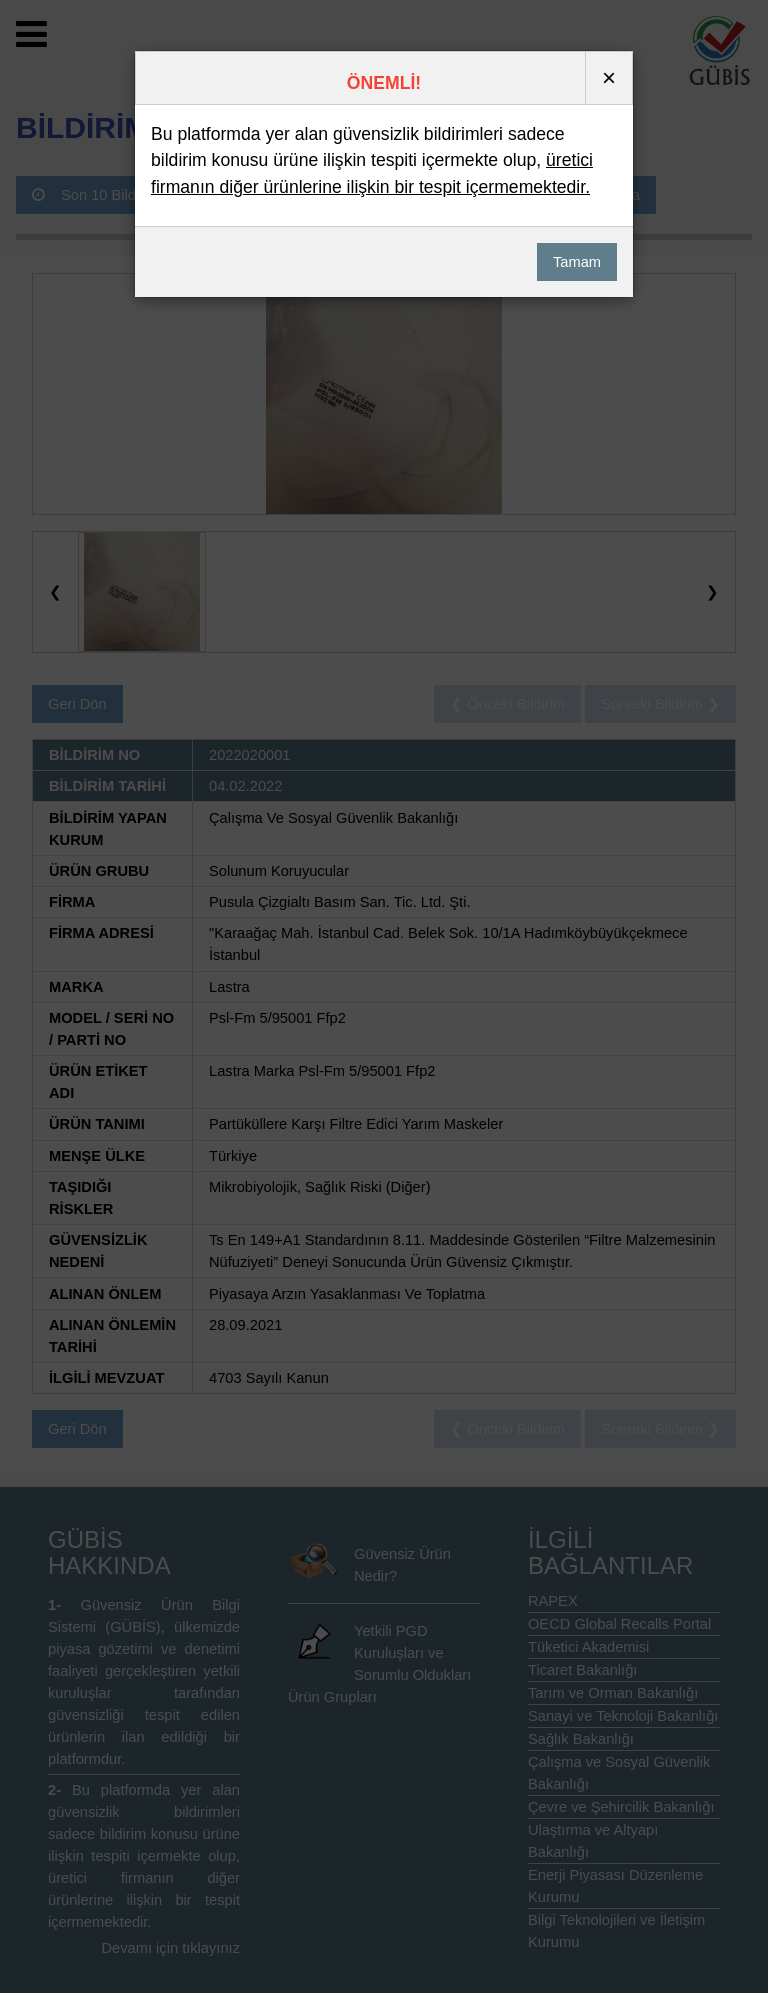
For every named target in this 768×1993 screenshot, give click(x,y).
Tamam (577, 262)
